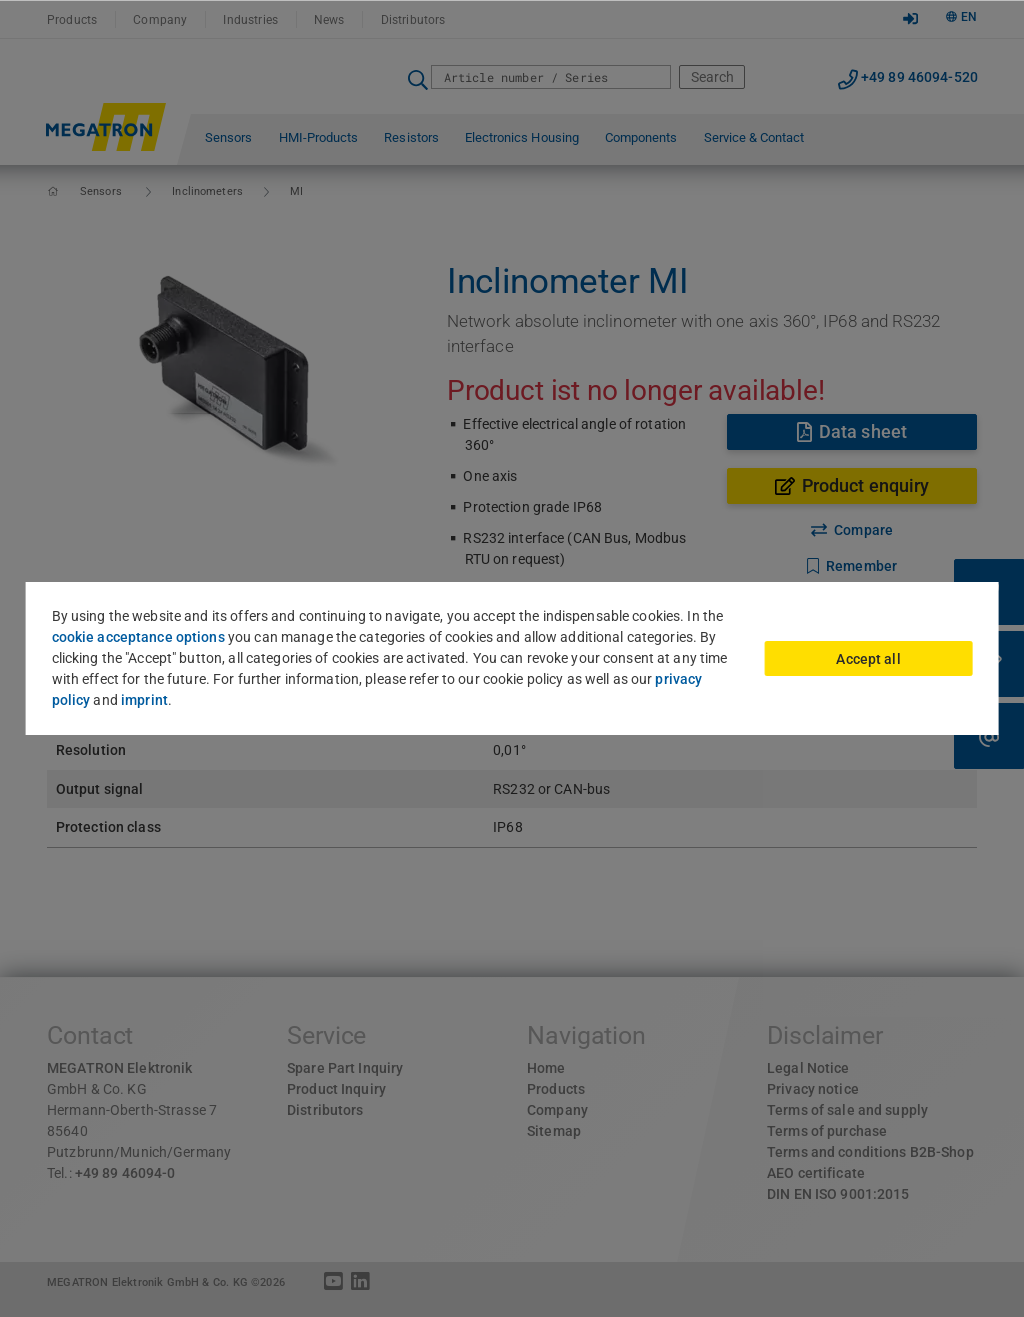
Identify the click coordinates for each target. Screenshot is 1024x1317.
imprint (144, 700)
